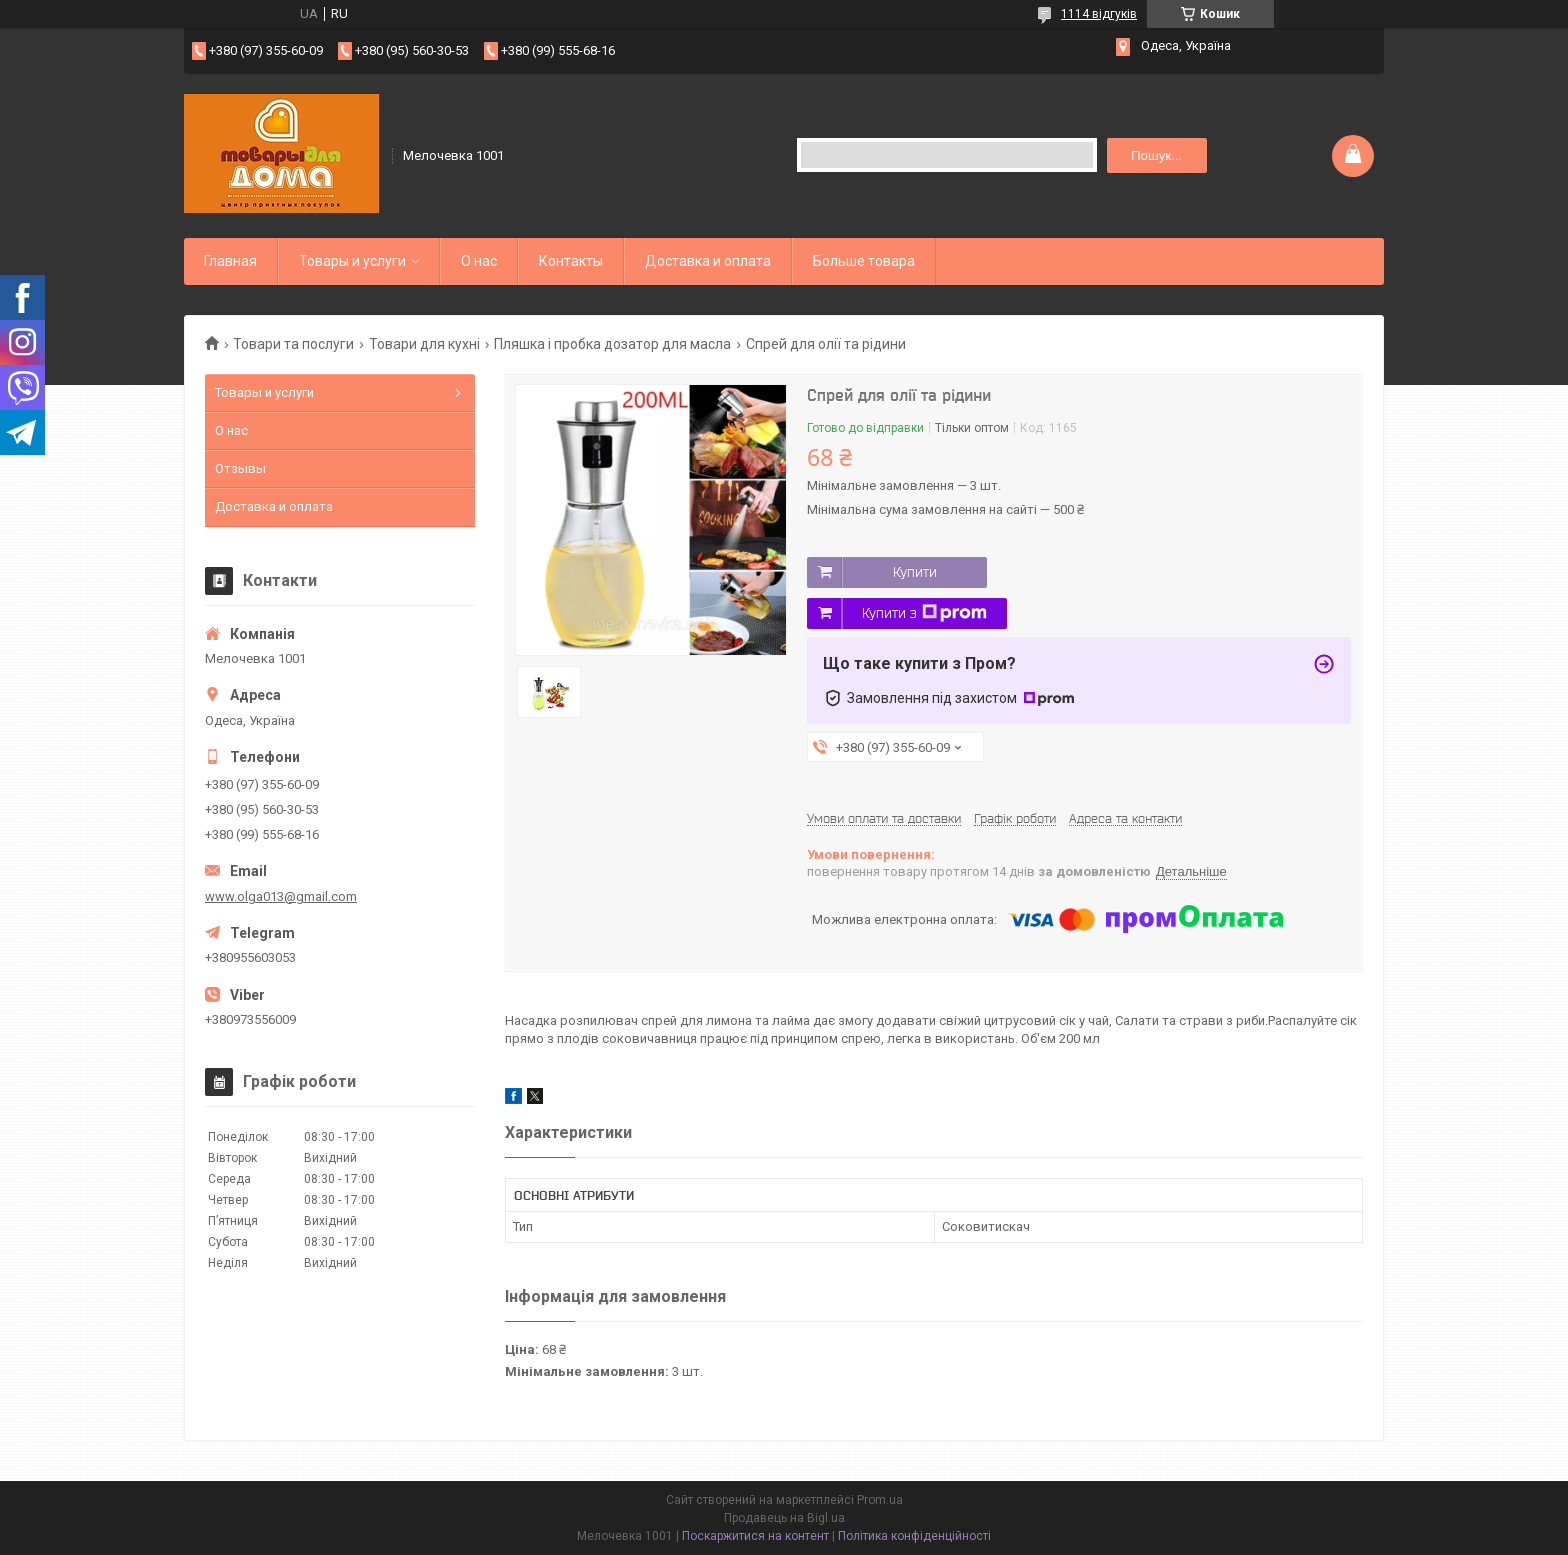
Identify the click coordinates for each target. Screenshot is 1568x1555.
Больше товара (864, 261)
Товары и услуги (352, 261)
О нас (479, 261)
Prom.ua (880, 1500)
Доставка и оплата (708, 261)
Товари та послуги (293, 344)
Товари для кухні (424, 344)
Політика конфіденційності (914, 1536)
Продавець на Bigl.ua (784, 1518)
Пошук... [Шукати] (1156, 155)
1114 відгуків (1099, 14)
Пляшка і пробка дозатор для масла (612, 344)
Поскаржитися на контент (755, 1536)
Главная (230, 261)
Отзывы (240, 468)
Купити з (924, 613)
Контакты (571, 261)
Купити (915, 572)
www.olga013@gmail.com (281, 896)
